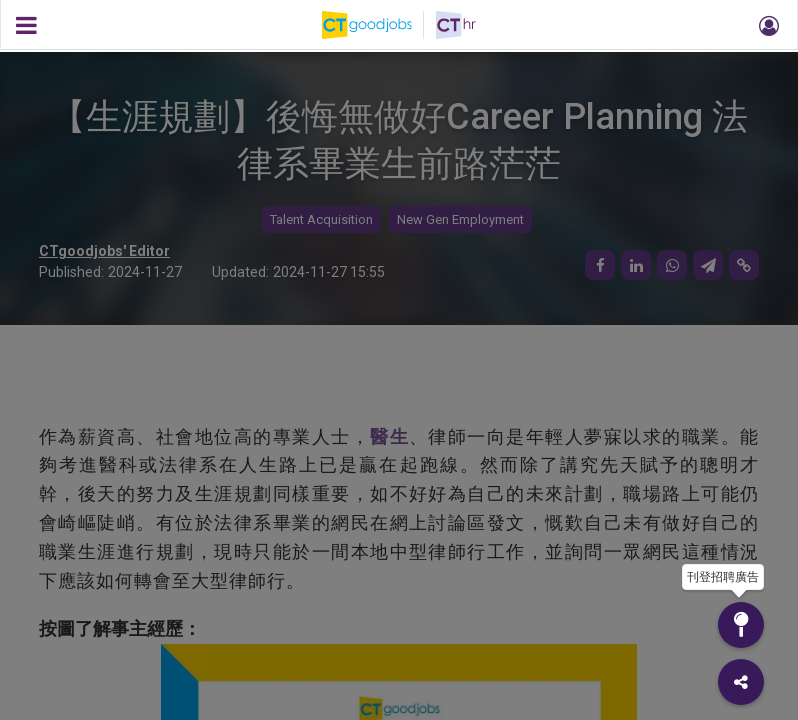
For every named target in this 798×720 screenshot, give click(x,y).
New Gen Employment (460, 219)
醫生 (389, 436)
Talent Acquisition (321, 219)
